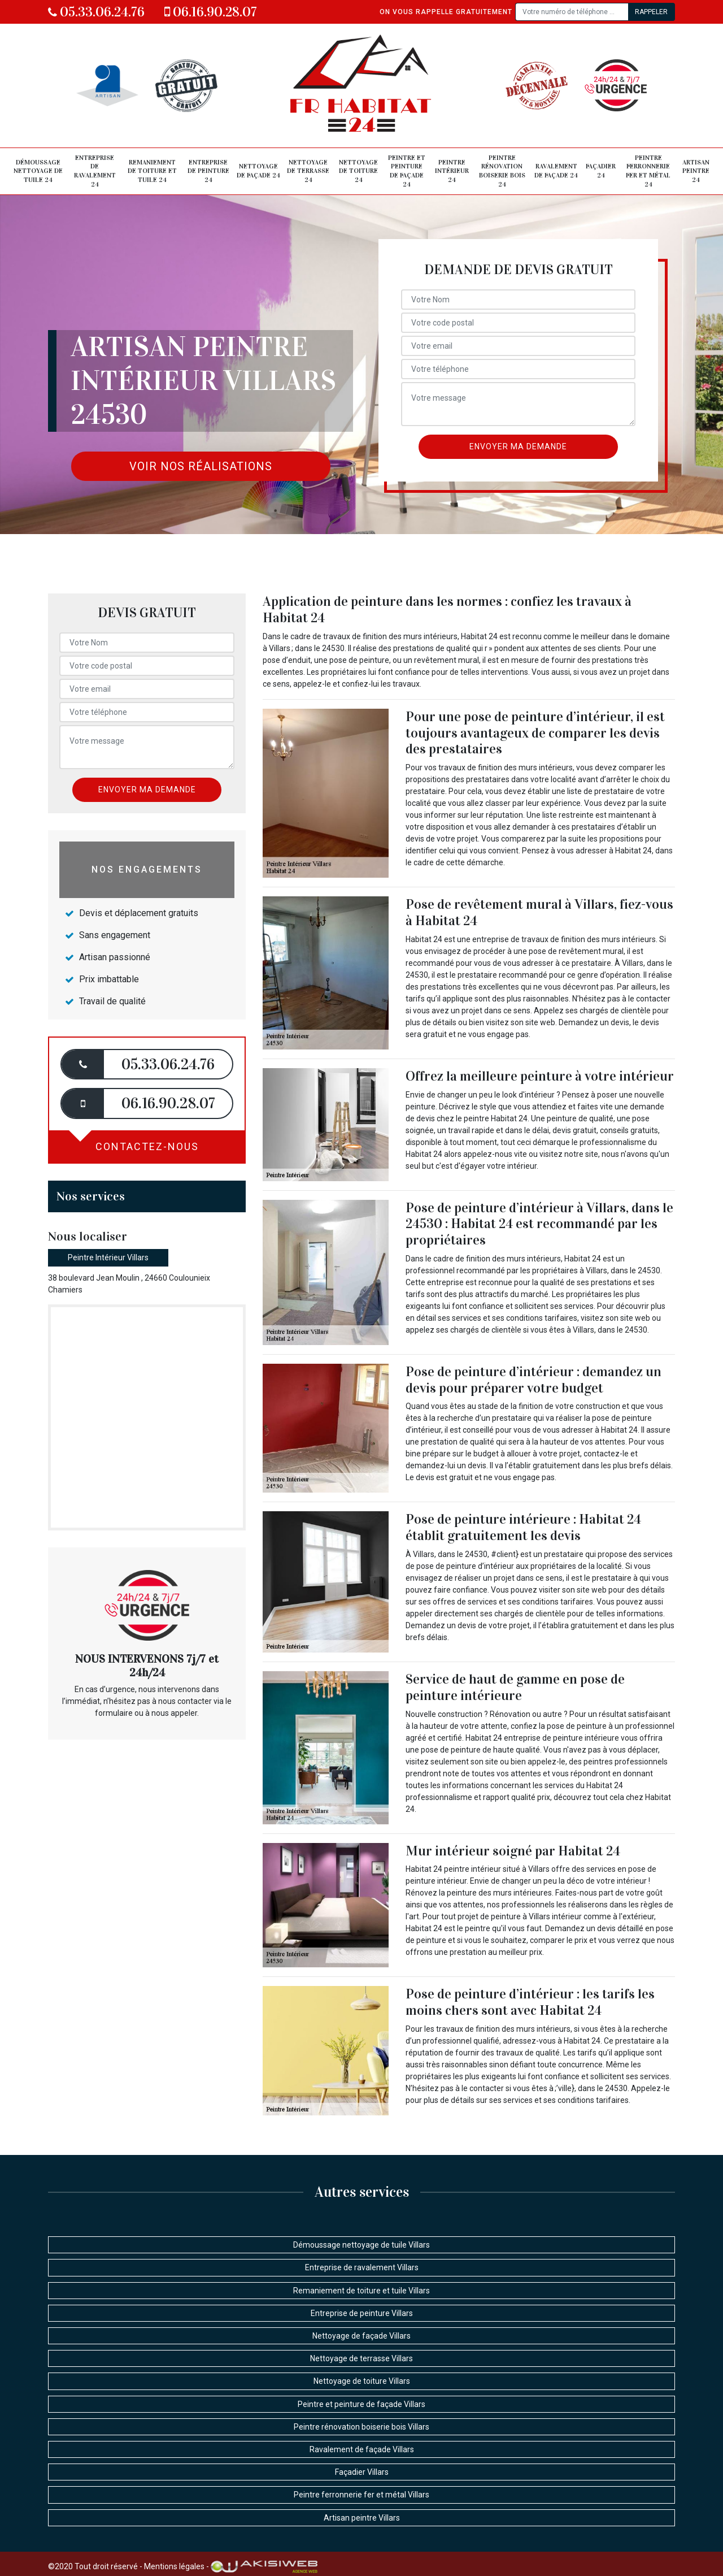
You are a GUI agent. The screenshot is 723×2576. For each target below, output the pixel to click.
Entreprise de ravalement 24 (95, 171)
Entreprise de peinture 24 (208, 171)
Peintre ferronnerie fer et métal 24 (648, 171)
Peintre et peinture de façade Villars (361, 2404)
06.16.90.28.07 (210, 11)
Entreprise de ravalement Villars (362, 2267)
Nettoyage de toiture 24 (358, 171)
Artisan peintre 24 (695, 171)
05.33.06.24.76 (96, 11)
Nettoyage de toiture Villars (361, 2381)
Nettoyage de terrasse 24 (308, 171)
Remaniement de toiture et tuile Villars (361, 2290)
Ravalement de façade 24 (556, 170)
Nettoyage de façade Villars (361, 2335)
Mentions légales (174, 2565)
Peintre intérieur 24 (452, 171)
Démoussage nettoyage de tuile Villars (361, 2244)
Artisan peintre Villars (362, 2517)
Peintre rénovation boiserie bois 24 (502, 171)
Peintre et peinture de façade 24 (406, 171)
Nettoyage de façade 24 (258, 170)
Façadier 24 (601, 170)
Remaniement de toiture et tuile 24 (152, 171)
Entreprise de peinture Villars (362, 2313)
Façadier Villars (362, 2472)
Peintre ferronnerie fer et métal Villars (361, 2494)
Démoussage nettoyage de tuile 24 (38, 171)
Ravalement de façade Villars (362, 2449)
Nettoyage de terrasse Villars (361, 2358)
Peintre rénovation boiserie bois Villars (361, 2426)
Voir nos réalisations (200, 466)
